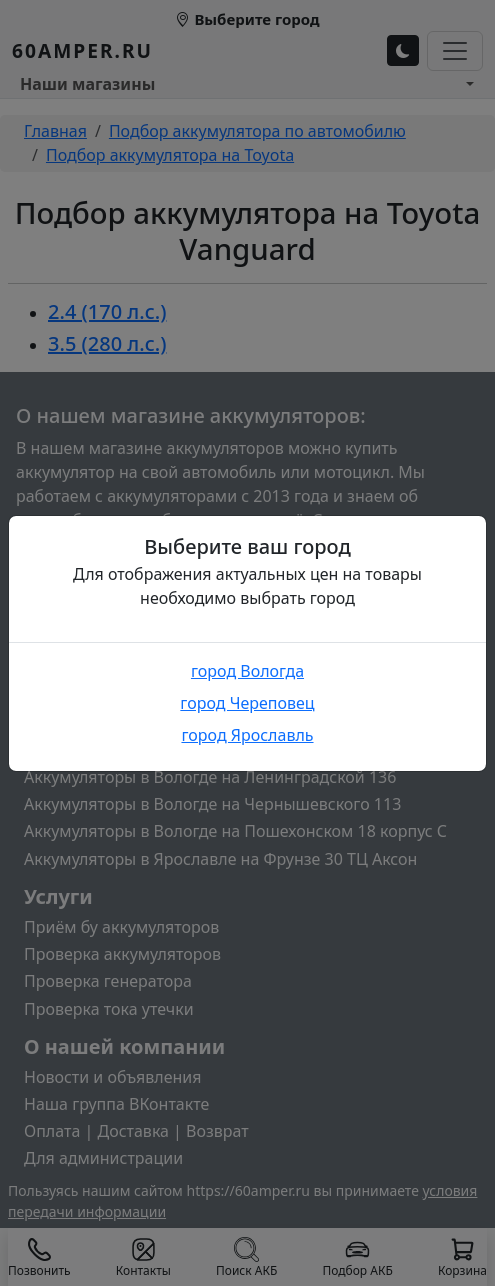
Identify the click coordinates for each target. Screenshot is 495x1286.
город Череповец (247, 703)
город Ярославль (247, 735)
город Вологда (247, 671)
